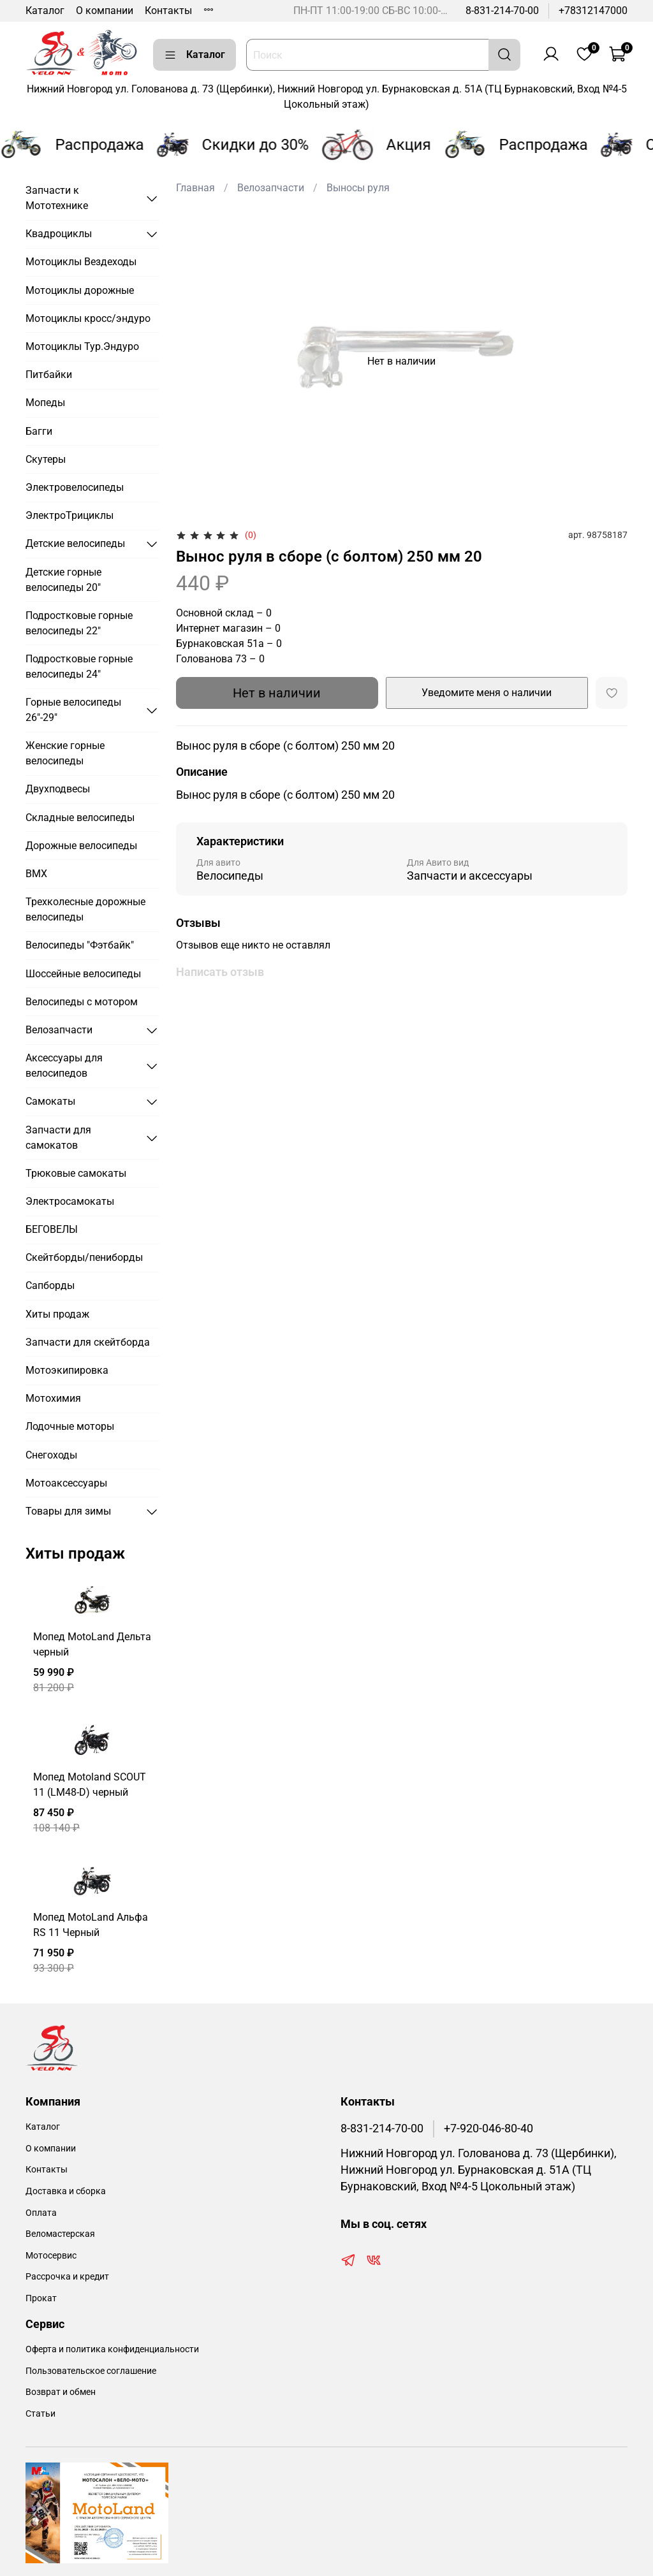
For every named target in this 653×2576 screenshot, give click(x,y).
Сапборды (50, 1285)
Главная (195, 188)
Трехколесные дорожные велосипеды (85, 909)
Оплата (41, 2213)
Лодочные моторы (70, 1426)
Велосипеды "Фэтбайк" (80, 945)
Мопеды (45, 403)
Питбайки (49, 374)
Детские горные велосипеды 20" (63, 579)
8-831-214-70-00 (502, 10)
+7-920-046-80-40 (488, 2128)
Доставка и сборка (66, 2191)
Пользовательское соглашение (91, 2371)
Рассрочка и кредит (67, 2276)
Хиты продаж (57, 1314)
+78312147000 (593, 10)
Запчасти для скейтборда (88, 1342)
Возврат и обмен (61, 2392)
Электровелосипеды (75, 487)
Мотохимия (53, 1398)
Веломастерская (60, 2234)
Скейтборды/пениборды (84, 1257)
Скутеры (46, 459)
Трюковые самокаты (76, 1173)
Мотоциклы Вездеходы (81, 262)
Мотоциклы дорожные (80, 290)
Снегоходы (51, 1455)
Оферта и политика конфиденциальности (112, 2349)
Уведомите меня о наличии (487, 693)
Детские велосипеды (75, 543)
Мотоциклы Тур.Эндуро (82, 346)
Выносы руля (358, 188)
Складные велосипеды (80, 817)
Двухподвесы (58, 789)
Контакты (168, 10)
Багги (39, 431)
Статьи (40, 2413)
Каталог (45, 10)
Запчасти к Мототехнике (57, 198)
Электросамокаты (70, 1201)
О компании (104, 10)
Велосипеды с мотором (82, 1002)
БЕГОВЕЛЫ (52, 1229)
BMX (36, 874)
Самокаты (50, 1101)
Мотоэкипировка (67, 1370)
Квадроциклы (59, 234)
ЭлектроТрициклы (70, 515)
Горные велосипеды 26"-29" (73, 710)
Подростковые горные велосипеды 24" (79, 666)
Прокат (41, 2298)
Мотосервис (51, 2255)
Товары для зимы (68, 1511)
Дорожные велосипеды (81, 846)
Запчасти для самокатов (58, 1137)
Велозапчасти (270, 188)
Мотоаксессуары (66, 1483)
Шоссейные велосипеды (83, 974)
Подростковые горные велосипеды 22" (79, 623)
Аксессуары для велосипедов (64, 1065)
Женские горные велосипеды (65, 753)
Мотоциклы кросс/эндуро (88, 318)
